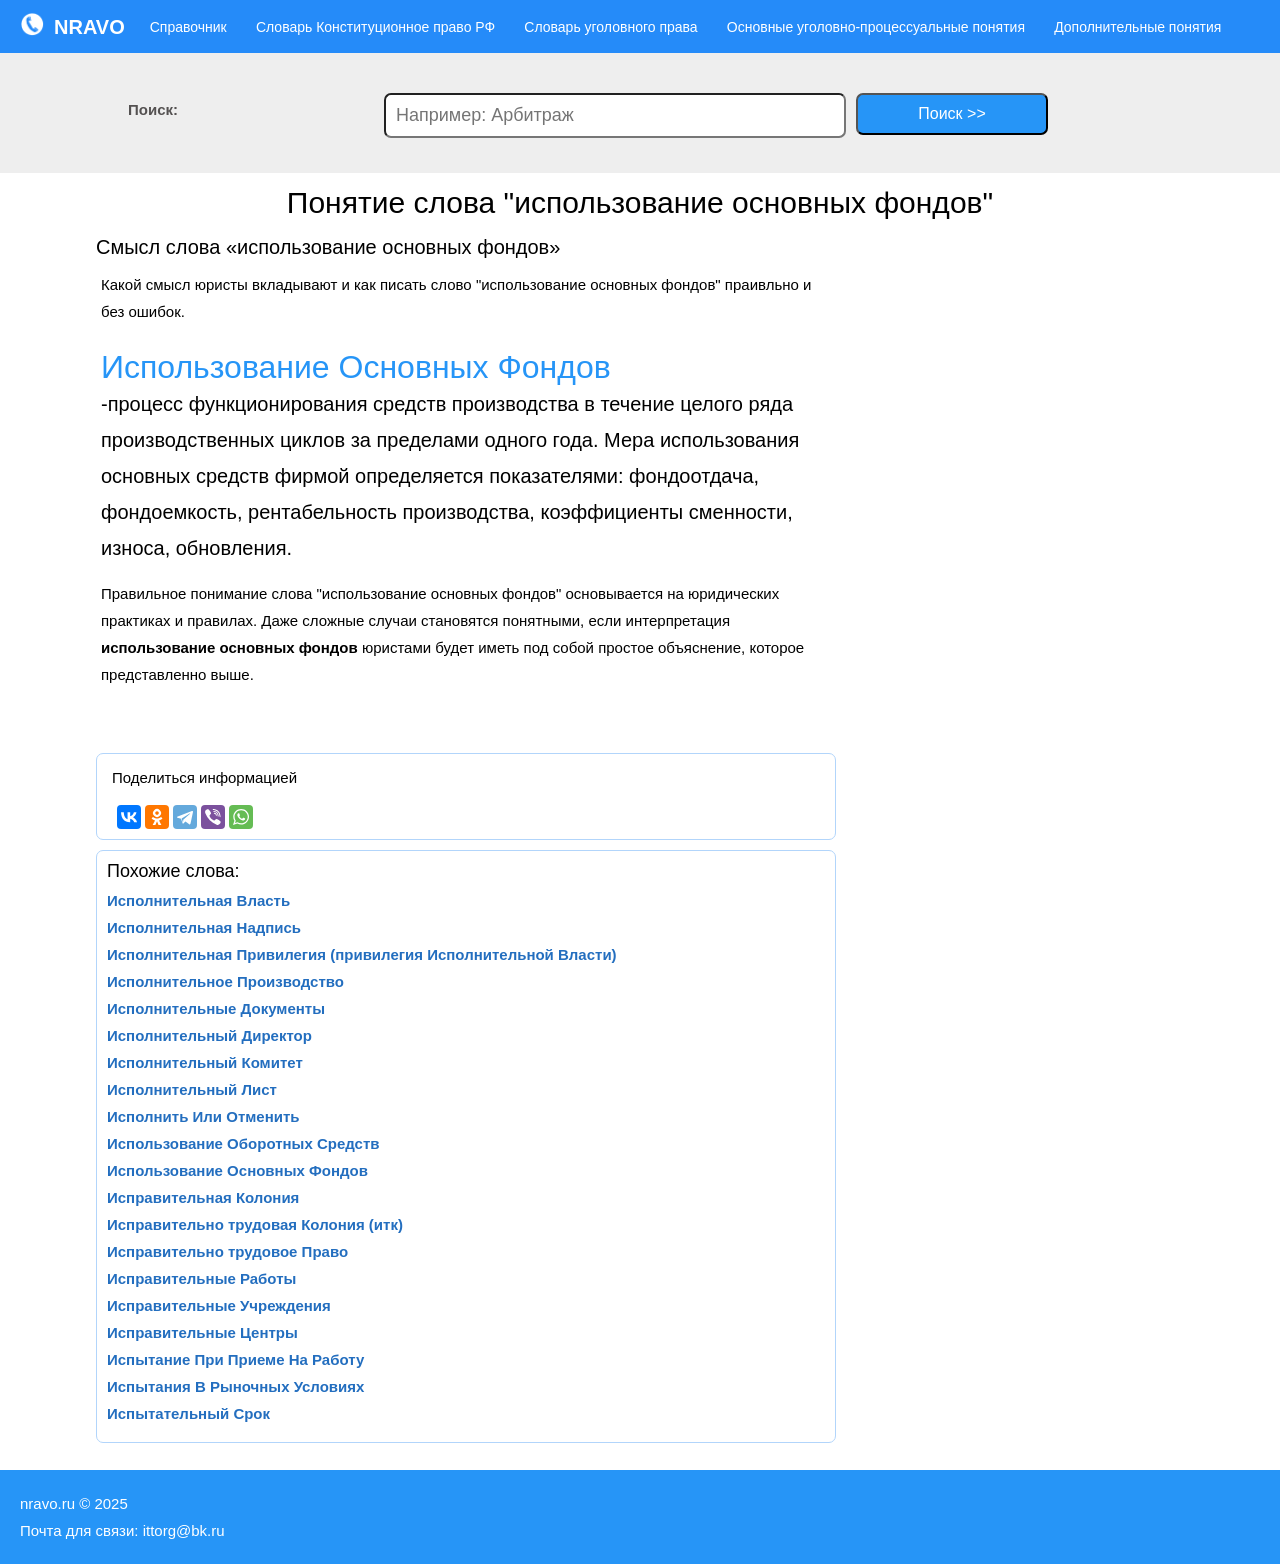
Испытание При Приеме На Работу (235, 1359)
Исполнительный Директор (209, 1035)
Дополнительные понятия (1137, 27)
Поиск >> (951, 113)
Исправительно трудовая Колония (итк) (255, 1224)
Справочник (188, 27)
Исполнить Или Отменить (203, 1116)
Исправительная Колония (203, 1197)
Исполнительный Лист (192, 1089)
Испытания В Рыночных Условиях (235, 1386)
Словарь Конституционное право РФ (375, 27)
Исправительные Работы (201, 1278)
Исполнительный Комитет (205, 1062)
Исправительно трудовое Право (227, 1251)
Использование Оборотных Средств (243, 1143)
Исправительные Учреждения (219, 1305)
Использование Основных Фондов (237, 1170)
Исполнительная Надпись (204, 927)
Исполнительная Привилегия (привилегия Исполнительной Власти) (362, 954)
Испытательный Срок (188, 1413)
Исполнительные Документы (216, 1008)
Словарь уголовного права (610, 27)
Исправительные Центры (202, 1332)
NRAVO (72, 25)
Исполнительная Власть (198, 900)
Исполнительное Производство (225, 981)
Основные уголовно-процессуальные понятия (876, 27)
